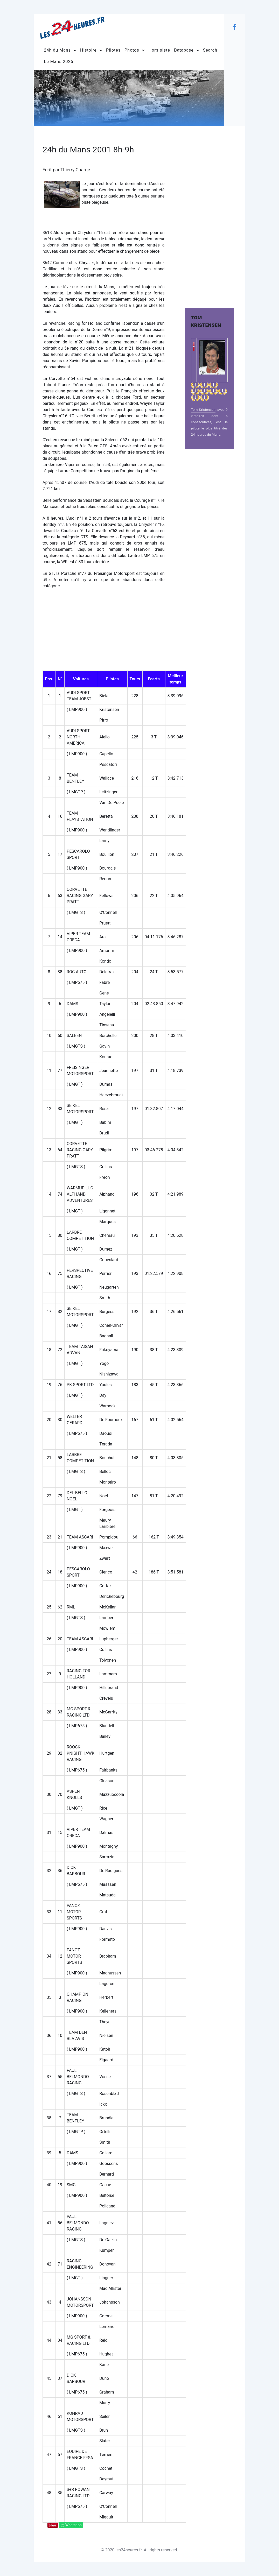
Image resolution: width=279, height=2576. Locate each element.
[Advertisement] (209, 212)
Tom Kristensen (203, 409)
